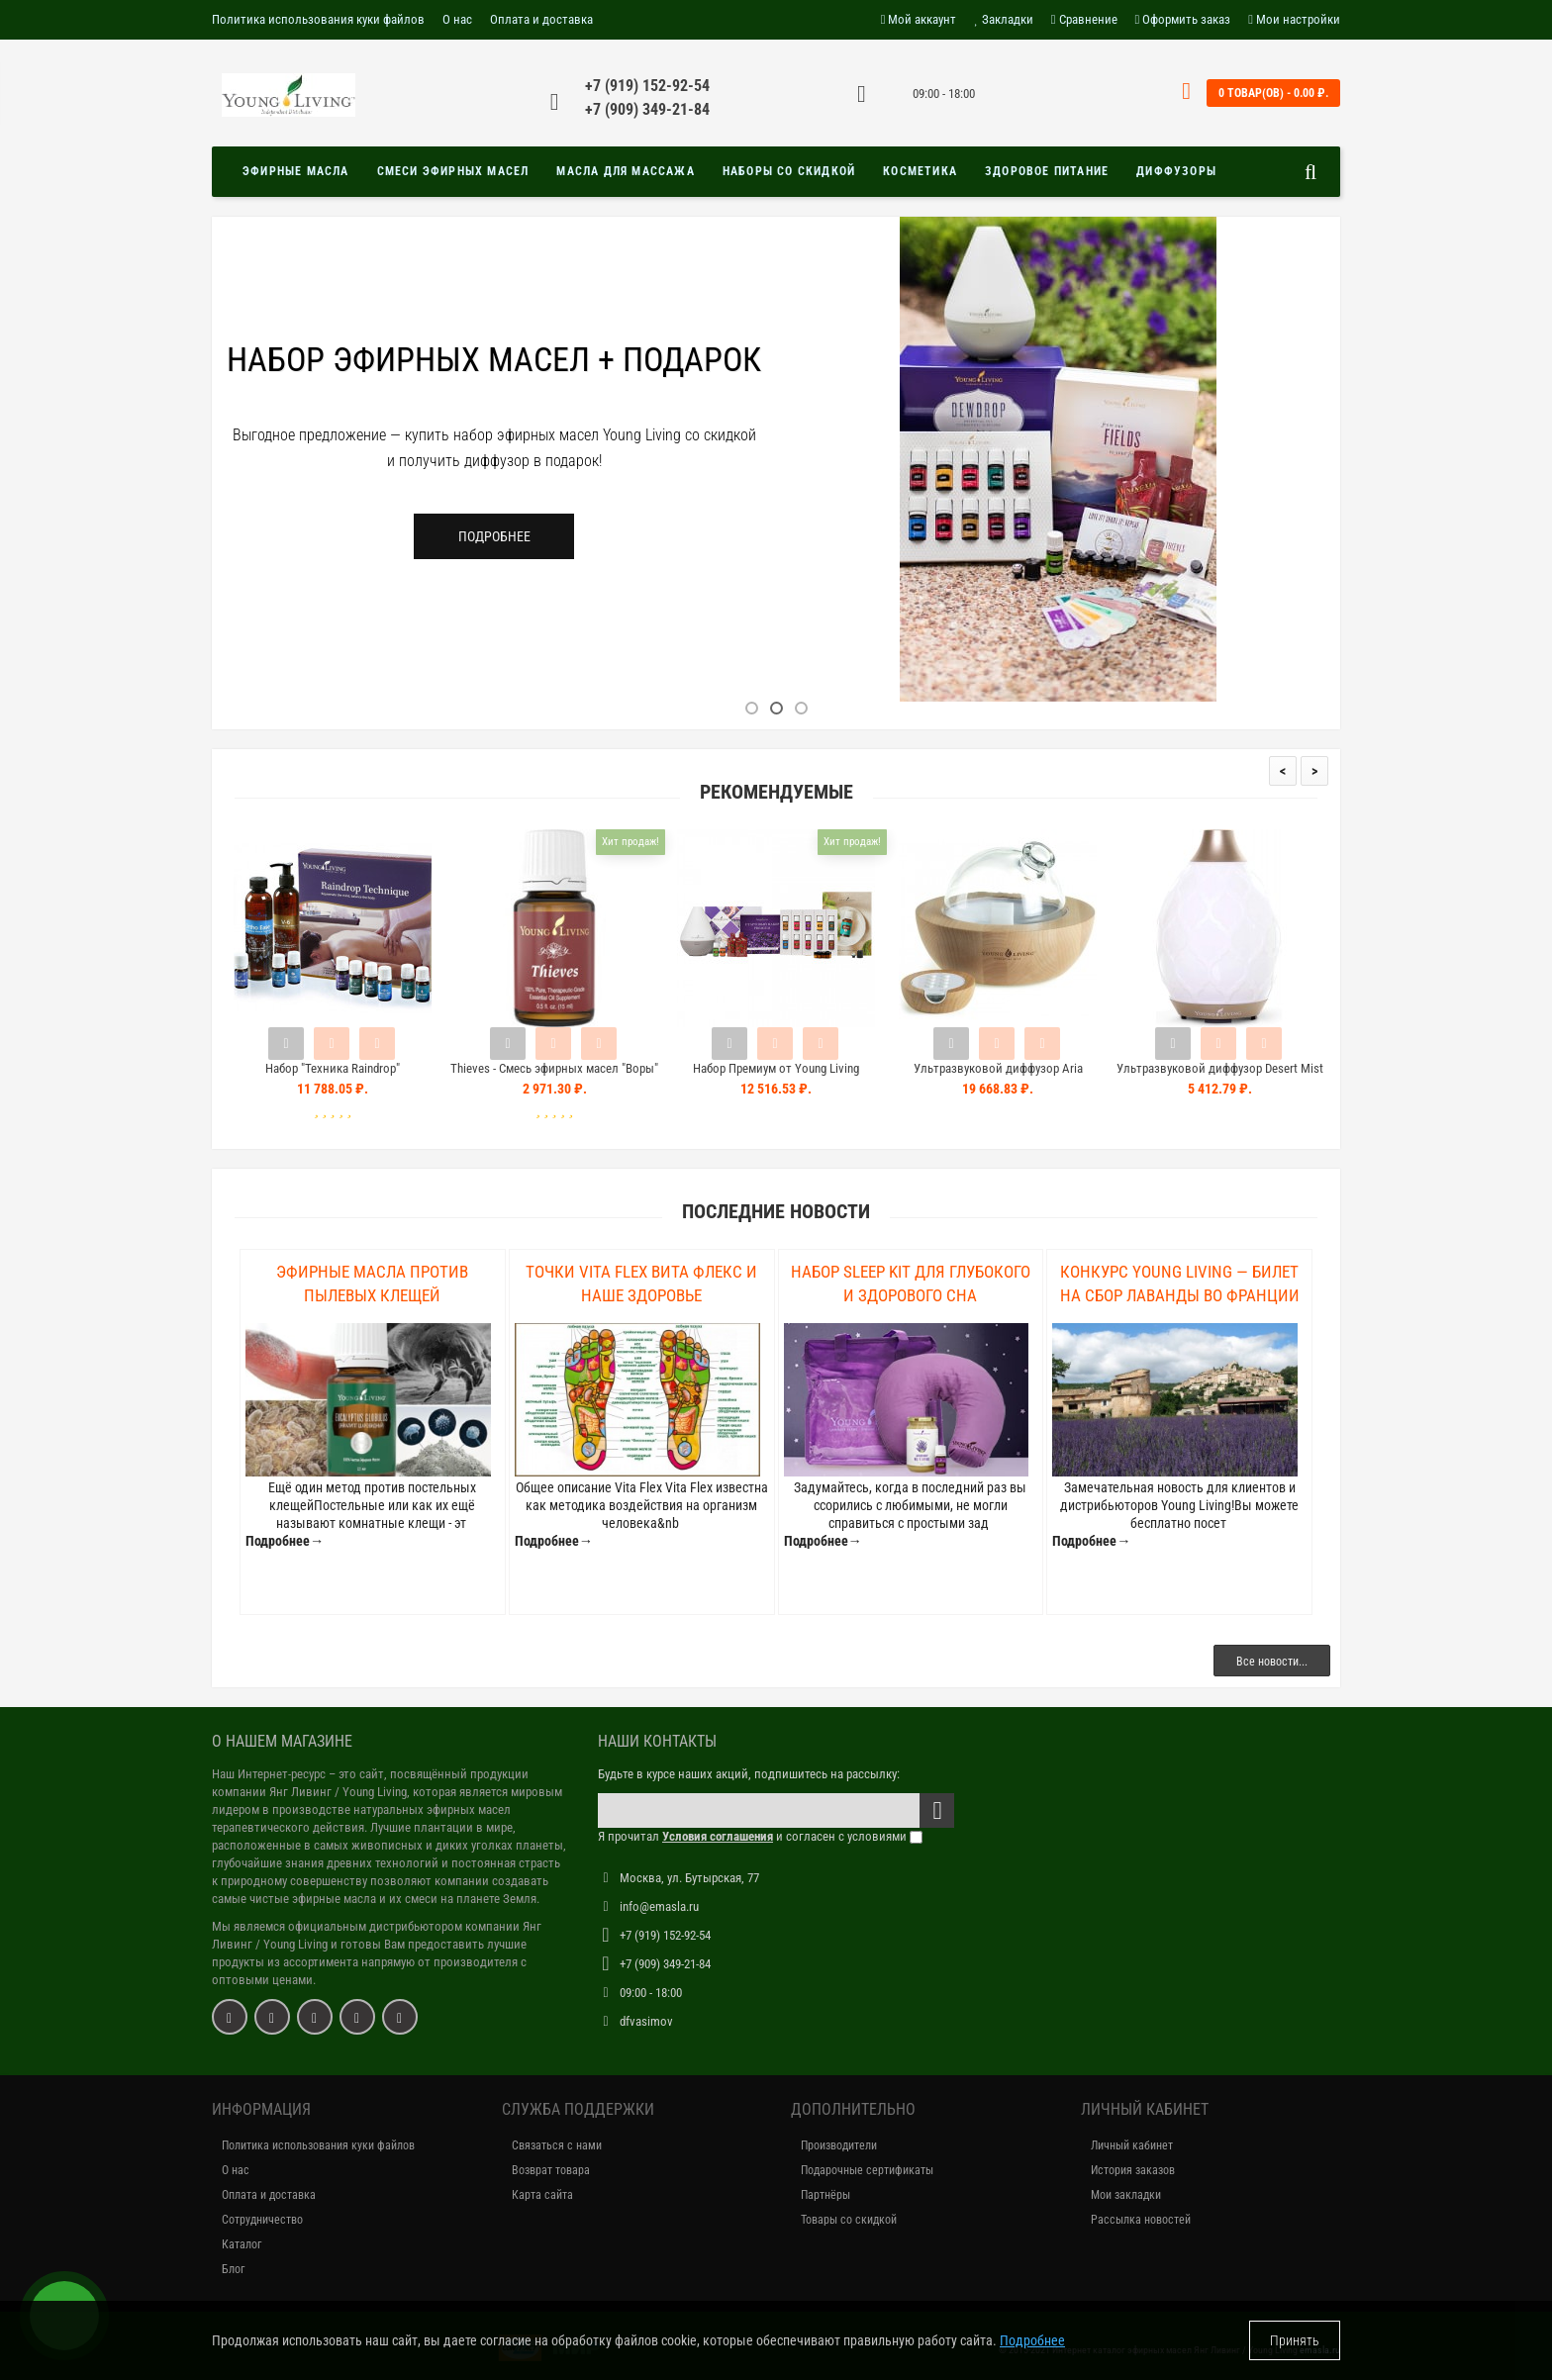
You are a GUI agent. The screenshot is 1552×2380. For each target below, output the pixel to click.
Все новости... (1272, 1661)
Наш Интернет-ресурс (269, 1773)
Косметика (920, 171)
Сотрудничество (262, 2220)
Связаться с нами (557, 2145)
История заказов (1133, 2170)
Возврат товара (551, 2170)
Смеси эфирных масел (453, 171)
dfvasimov (646, 2021)
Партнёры (825, 2195)
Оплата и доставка (541, 19)
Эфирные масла (295, 171)
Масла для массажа (625, 171)
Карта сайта (542, 2195)
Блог (233, 2269)
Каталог (241, 2244)
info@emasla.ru (659, 1906)
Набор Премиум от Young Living (776, 1068)
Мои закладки (1126, 2195)
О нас (457, 19)
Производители (839, 2145)
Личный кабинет (1132, 2145)
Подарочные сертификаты (867, 2170)
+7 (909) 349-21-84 (647, 109)
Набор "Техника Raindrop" (332, 1068)
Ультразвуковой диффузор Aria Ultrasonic (998, 1077)
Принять (1294, 2340)
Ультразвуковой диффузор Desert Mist (1219, 1068)
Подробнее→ (284, 1541)
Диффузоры (1176, 171)
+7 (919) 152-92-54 (647, 85)
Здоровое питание (1047, 171)
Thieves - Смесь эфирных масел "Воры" (554, 1068)
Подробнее (494, 536)
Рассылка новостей (1141, 2220)
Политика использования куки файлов (318, 19)
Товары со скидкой (849, 2220)
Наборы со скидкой (789, 171)
